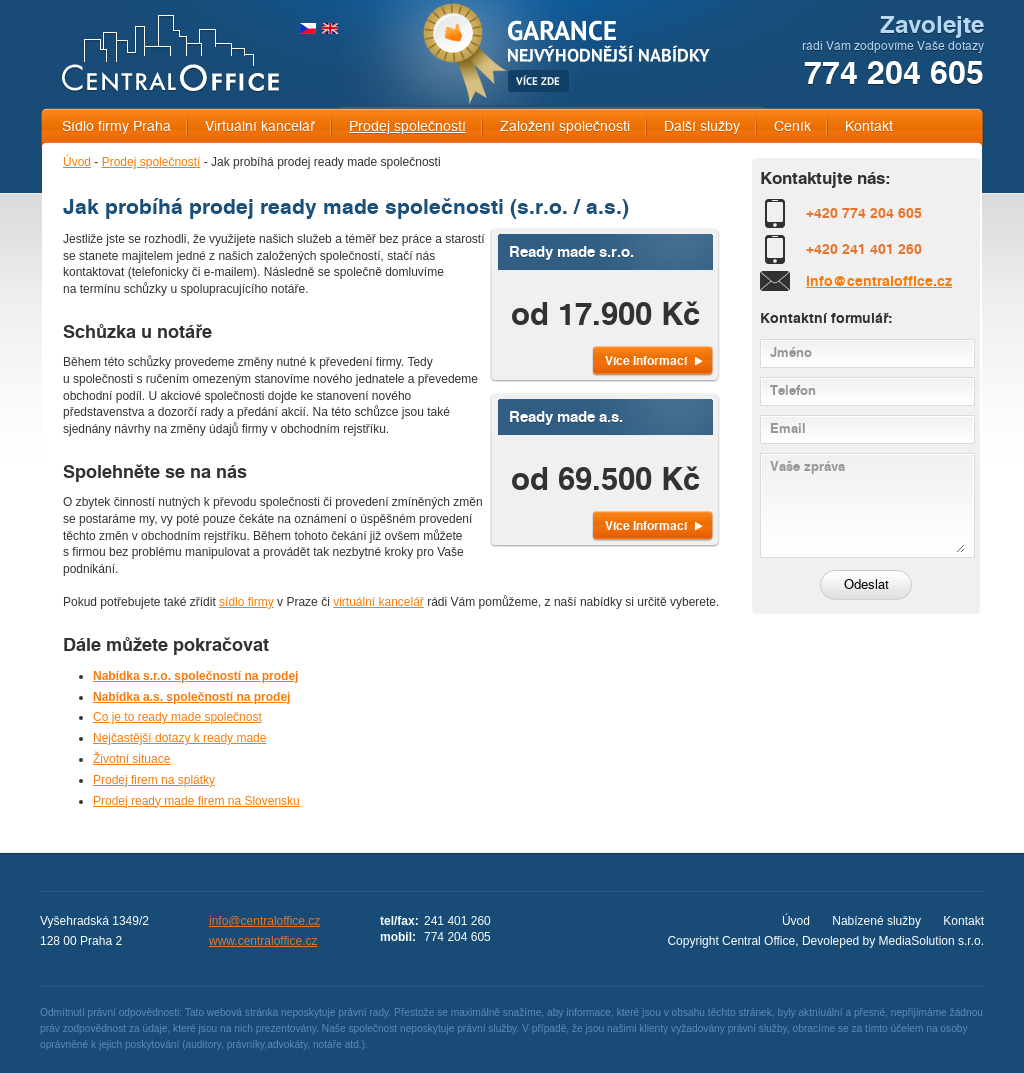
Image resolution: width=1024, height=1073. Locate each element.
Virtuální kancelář (260, 126)
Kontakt (869, 126)
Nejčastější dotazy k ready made (179, 738)
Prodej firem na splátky (154, 780)
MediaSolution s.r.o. (931, 941)
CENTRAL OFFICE (170, 53)
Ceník (792, 126)
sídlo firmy (246, 602)
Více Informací (646, 360)
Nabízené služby (876, 921)
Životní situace (131, 759)
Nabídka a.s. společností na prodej (191, 697)
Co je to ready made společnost (177, 717)
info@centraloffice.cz (879, 281)
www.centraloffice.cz (263, 941)
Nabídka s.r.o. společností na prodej (195, 676)
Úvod (77, 162)
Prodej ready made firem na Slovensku (196, 801)
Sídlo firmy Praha (116, 126)
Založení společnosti (565, 126)
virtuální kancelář (378, 602)
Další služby (702, 126)
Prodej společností (407, 126)
